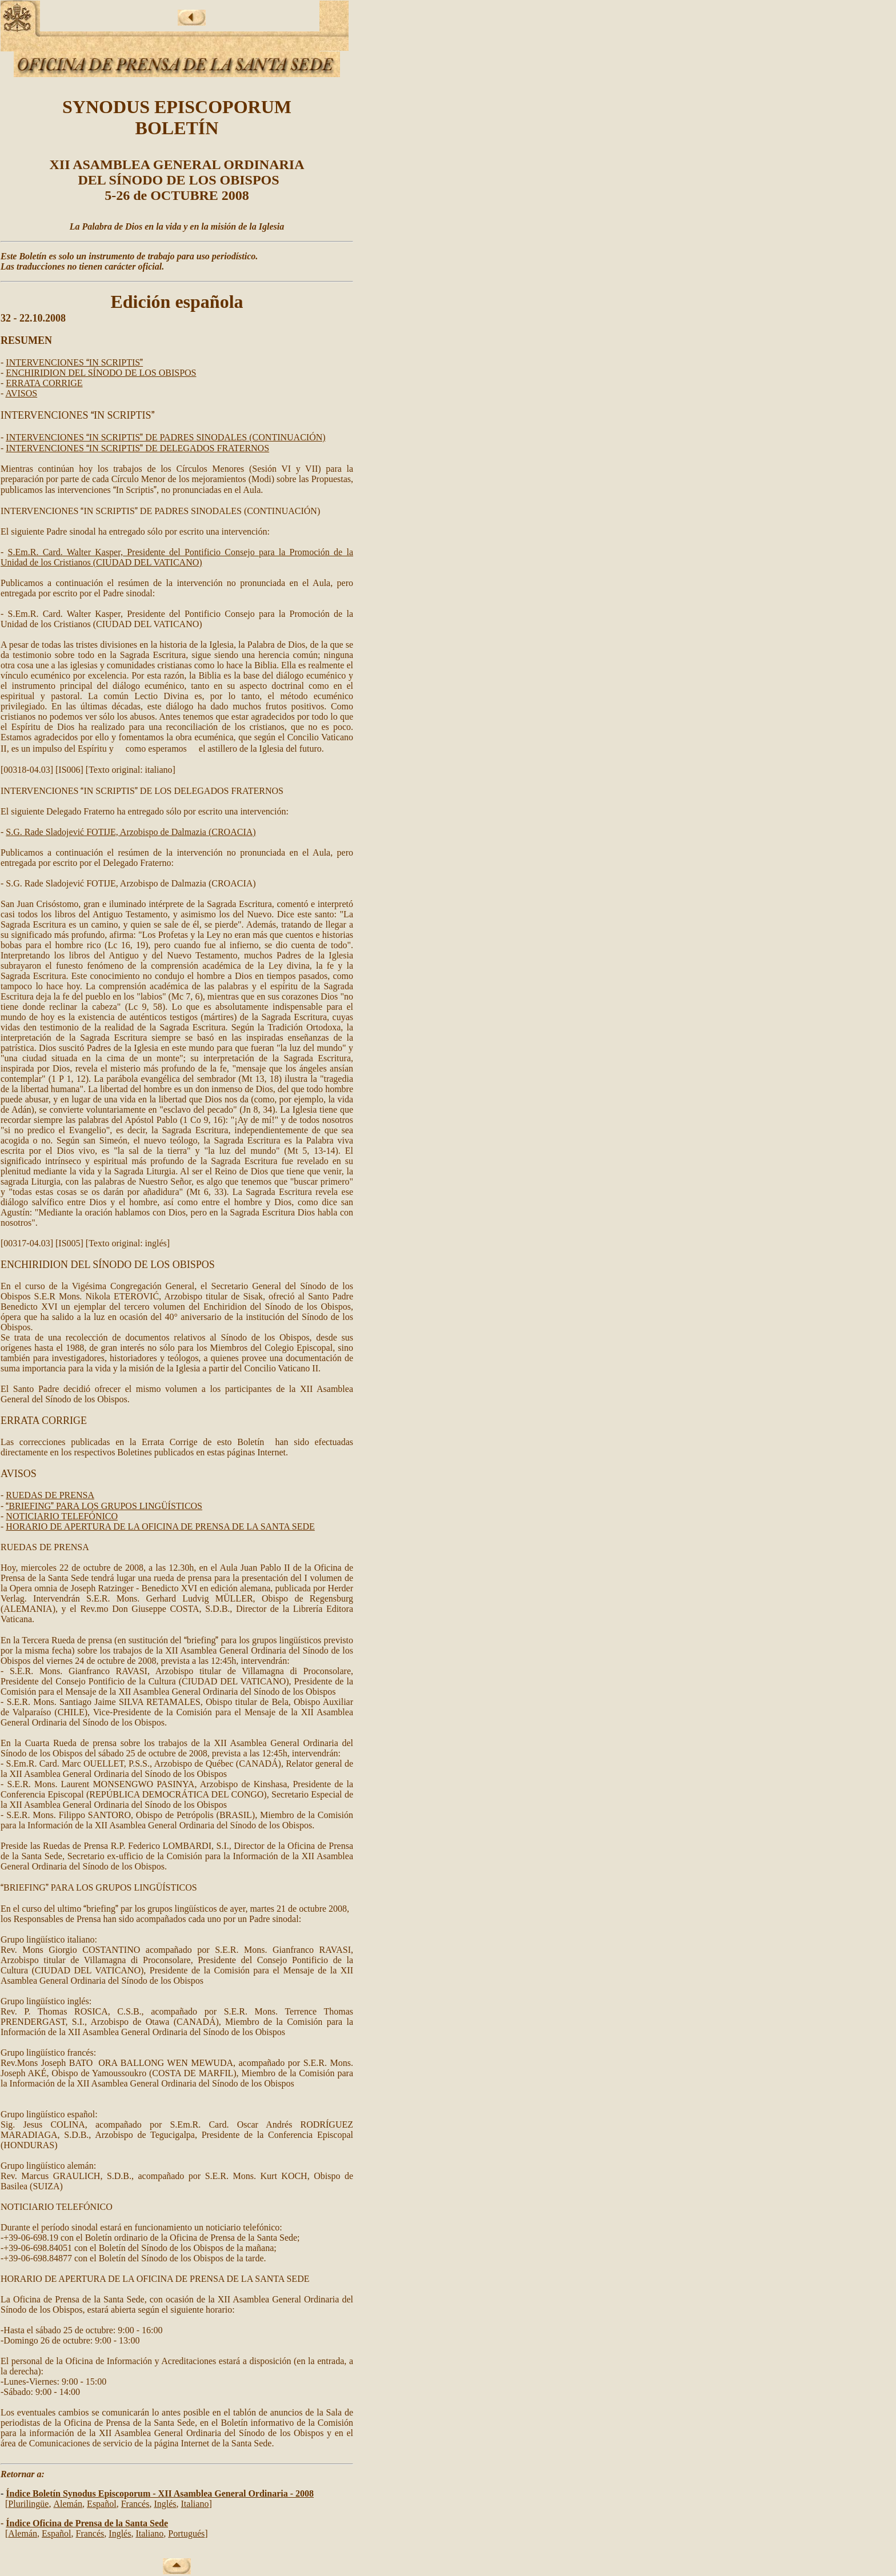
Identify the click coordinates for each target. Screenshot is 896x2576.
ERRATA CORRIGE (44, 383)
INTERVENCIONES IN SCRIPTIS (74, 362)
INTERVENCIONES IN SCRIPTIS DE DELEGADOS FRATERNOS (137, 448)
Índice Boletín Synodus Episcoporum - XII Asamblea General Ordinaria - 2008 (160, 2493)
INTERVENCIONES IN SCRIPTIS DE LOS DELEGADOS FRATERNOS (142, 791)
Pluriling (28, 2504)
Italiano (195, 2504)
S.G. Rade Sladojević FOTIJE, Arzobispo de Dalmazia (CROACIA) (130, 832)
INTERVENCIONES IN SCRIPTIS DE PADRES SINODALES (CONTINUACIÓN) (165, 437)
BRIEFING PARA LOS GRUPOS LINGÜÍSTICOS (104, 1506)
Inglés (165, 2504)
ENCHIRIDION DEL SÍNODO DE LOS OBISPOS (101, 373)
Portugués (186, 2533)
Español (102, 2504)
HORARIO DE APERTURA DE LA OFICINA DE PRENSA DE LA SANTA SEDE (160, 1526)
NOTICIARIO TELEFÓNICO (62, 1516)
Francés (135, 2504)
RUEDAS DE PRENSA (50, 1495)
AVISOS (21, 393)
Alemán (67, 2504)
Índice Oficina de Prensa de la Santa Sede (87, 2523)
